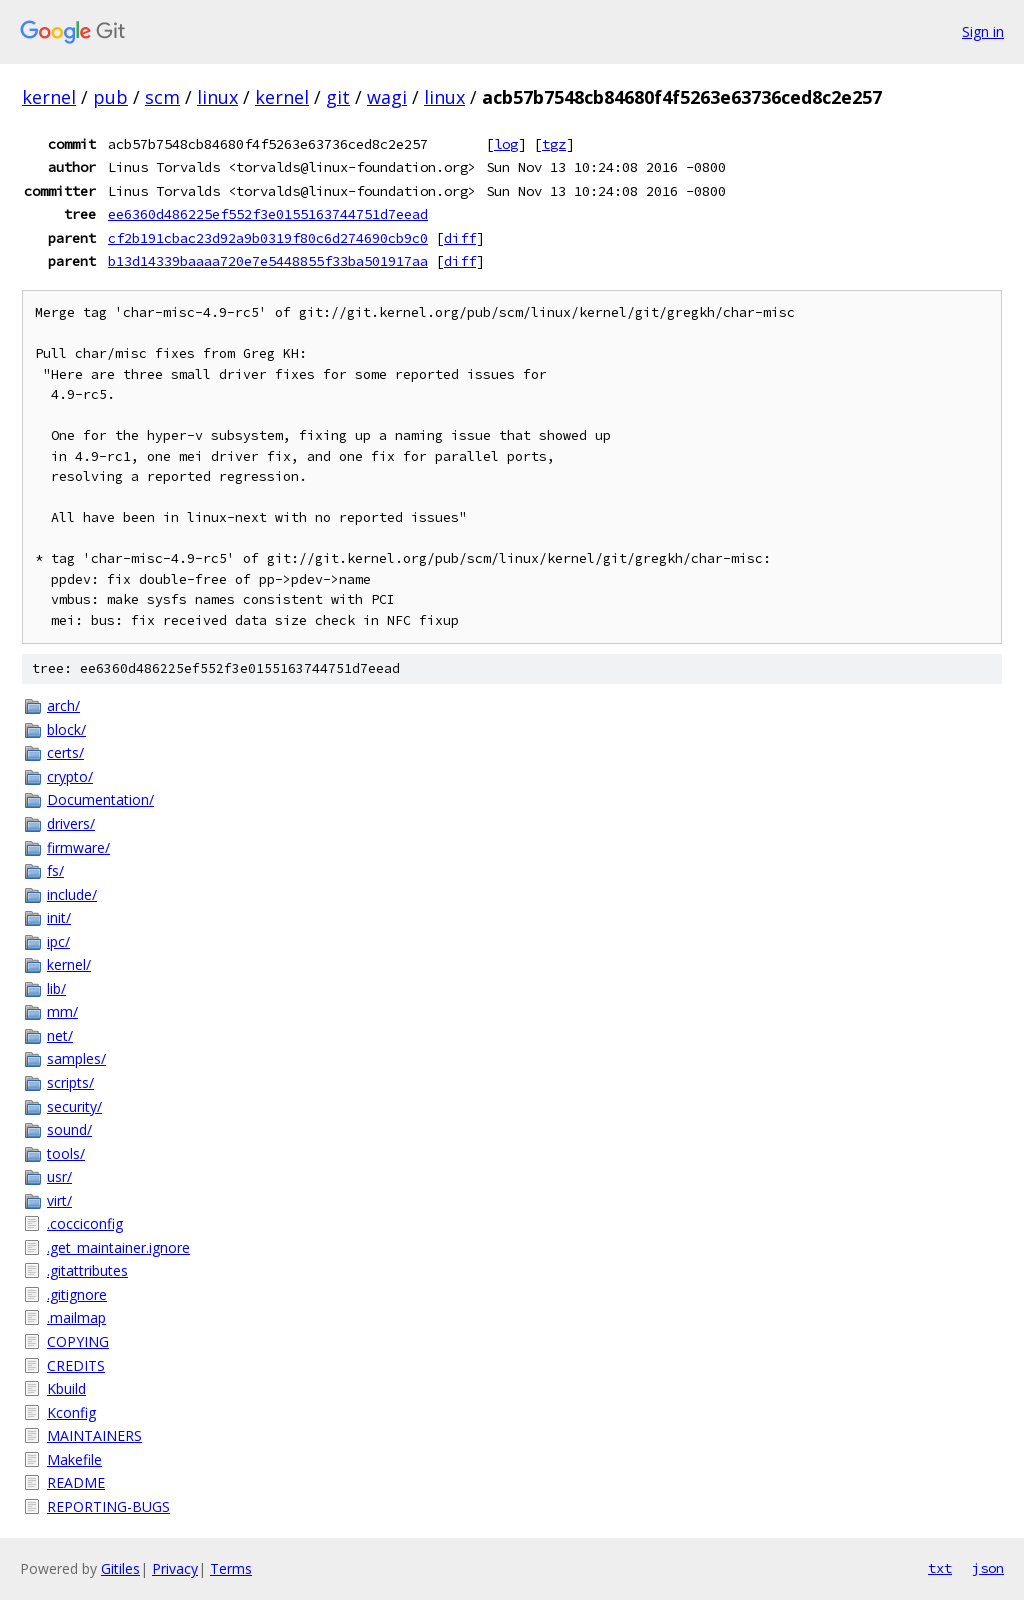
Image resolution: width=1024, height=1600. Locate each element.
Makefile (74, 1459)
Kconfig (71, 1412)
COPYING (78, 1341)
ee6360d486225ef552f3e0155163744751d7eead (268, 214)
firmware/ (78, 847)
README (76, 1482)
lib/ (56, 988)
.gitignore (77, 1294)
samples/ (76, 1058)
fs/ (55, 870)
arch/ (63, 705)
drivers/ (71, 823)
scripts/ (70, 1082)
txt (940, 1568)
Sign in (983, 31)
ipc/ (58, 941)
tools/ (66, 1153)
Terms (231, 1568)
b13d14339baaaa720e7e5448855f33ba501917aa (268, 261)
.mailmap (76, 1317)
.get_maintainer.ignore (118, 1247)
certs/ (65, 752)
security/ (74, 1106)
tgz (554, 144)
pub (110, 97)
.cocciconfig (85, 1223)
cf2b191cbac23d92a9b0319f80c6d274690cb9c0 (268, 238)
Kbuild (66, 1388)
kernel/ (69, 964)
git (338, 97)
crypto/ (70, 776)
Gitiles (120, 1568)
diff (460, 238)
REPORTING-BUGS (108, 1506)
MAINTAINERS (94, 1435)
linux (217, 97)
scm (162, 97)
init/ (59, 917)
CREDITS (76, 1365)
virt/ (59, 1200)
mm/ (62, 1011)
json (988, 1568)
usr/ (59, 1176)
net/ (60, 1035)
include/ (72, 894)
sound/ (69, 1129)
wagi (387, 97)
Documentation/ (100, 799)
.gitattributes (87, 1270)
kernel (49, 97)
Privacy (175, 1568)
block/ (66, 729)
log (506, 144)
